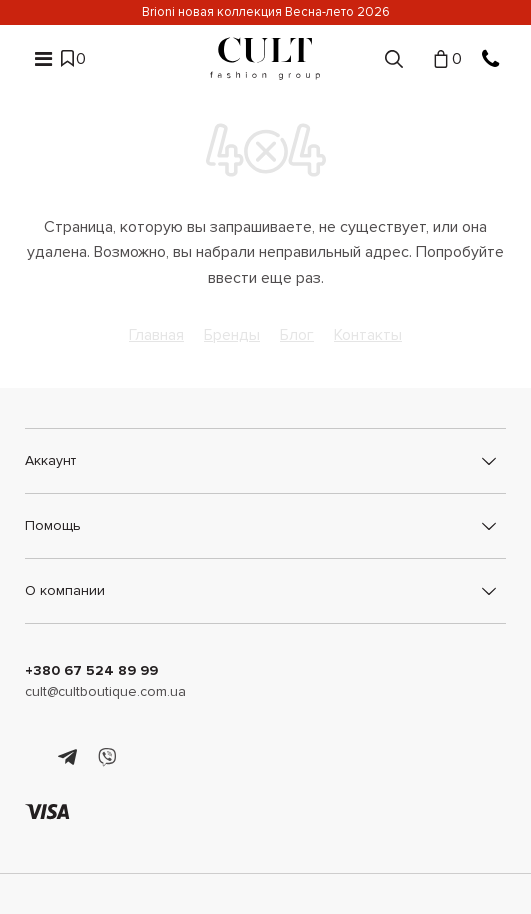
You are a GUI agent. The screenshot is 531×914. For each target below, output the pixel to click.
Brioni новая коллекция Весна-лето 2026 (266, 12)
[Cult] (265, 58)
